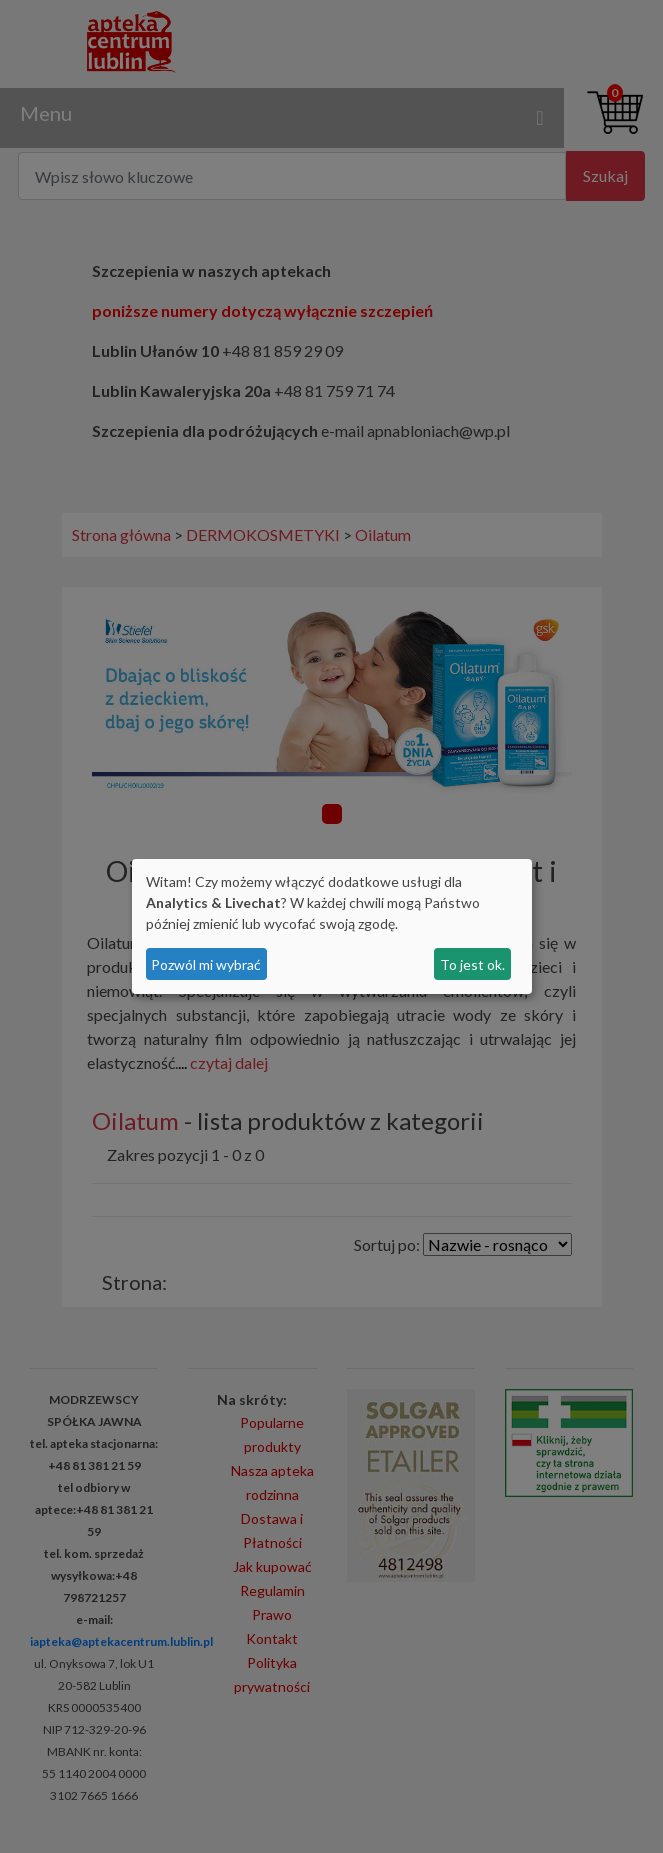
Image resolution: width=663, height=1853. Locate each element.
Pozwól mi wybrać (206, 964)
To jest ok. (472, 964)
